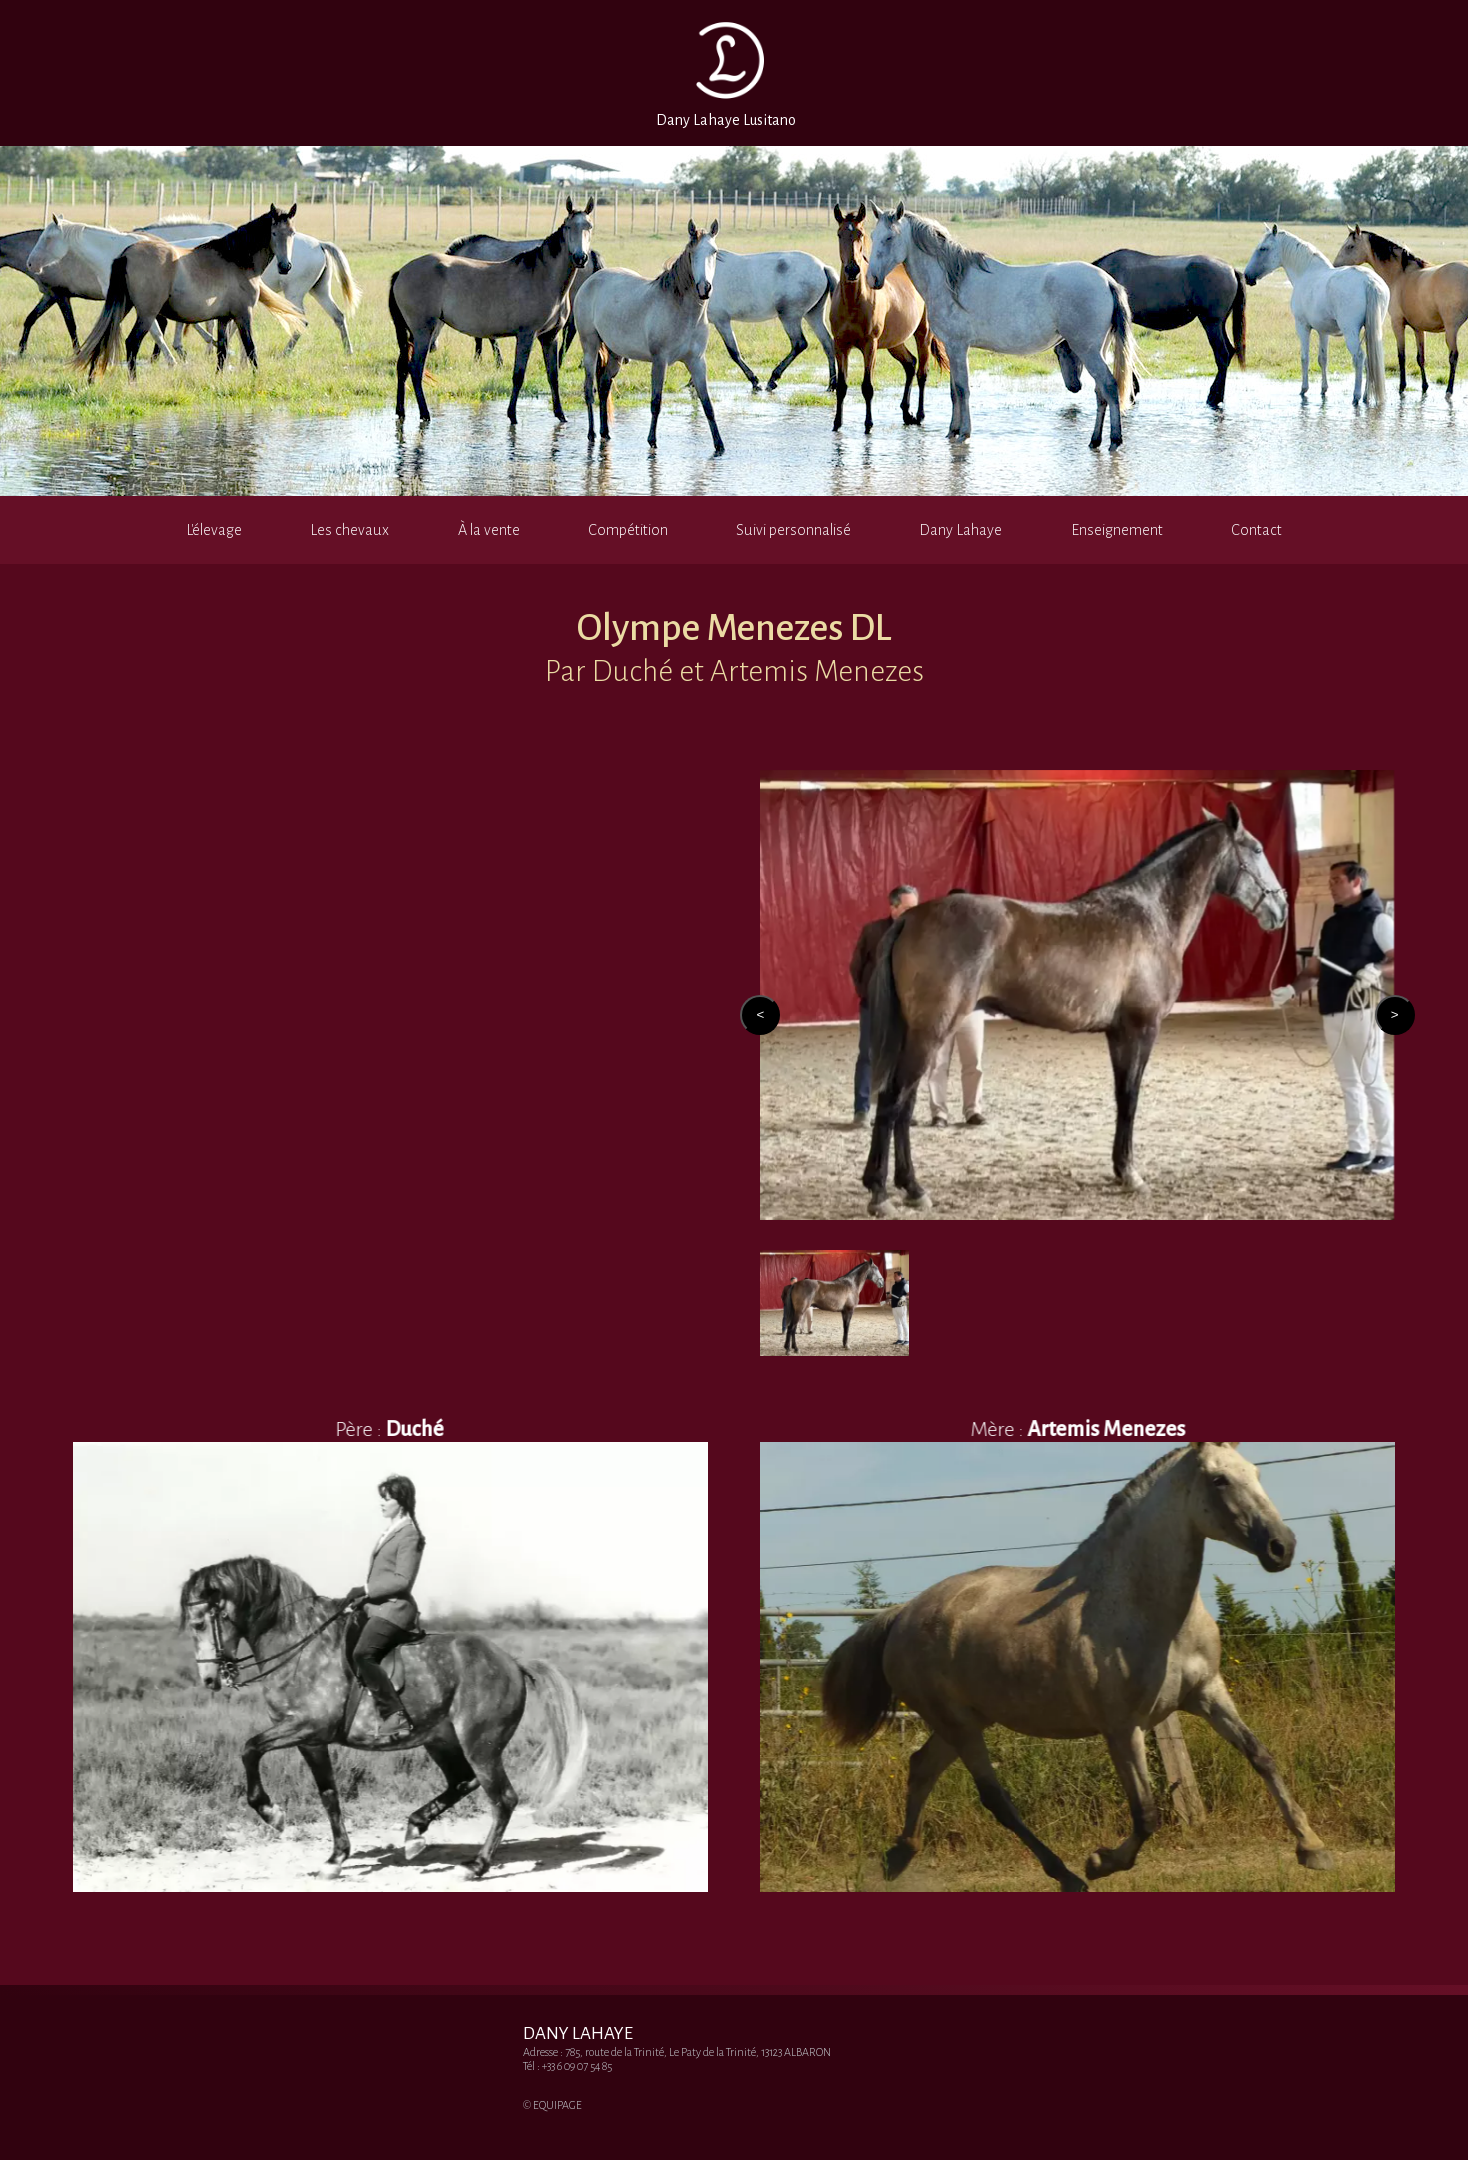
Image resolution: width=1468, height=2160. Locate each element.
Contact (1256, 530)
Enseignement (1117, 530)
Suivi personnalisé (793, 530)
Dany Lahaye (960, 530)
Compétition (628, 530)
